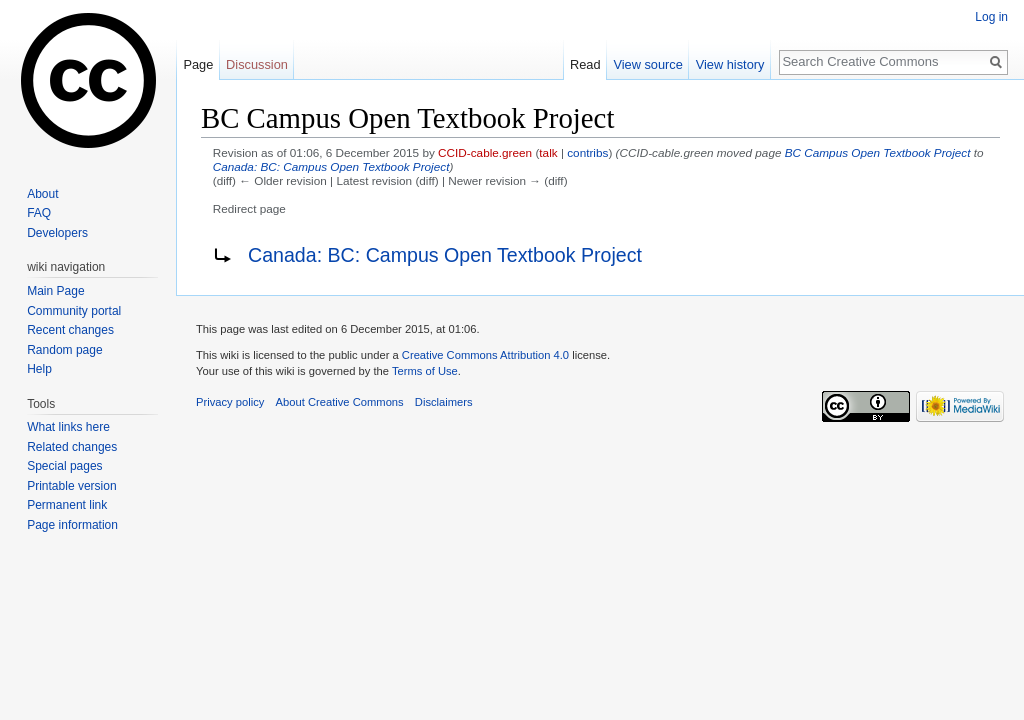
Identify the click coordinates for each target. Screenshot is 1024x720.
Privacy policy (230, 402)
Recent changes (70, 330)
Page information (72, 525)
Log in (991, 17)
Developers (57, 233)
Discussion (257, 64)
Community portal (74, 311)
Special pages (64, 466)
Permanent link (67, 505)
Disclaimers (444, 402)
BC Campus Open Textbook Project (878, 152)
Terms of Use (425, 371)
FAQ (39, 213)
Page (198, 64)
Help (39, 369)
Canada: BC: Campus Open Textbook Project (331, 166)
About (42, 194)
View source (647, 64)
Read (585, 64)
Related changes (72, 447)
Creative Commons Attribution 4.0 (485, 355)
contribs (587, 152)
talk (548, 152)
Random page (64, 350)
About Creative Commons (340, 402)
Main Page (55, 291)
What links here (68, 427)
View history (730, 64)
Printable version (71, 486)
